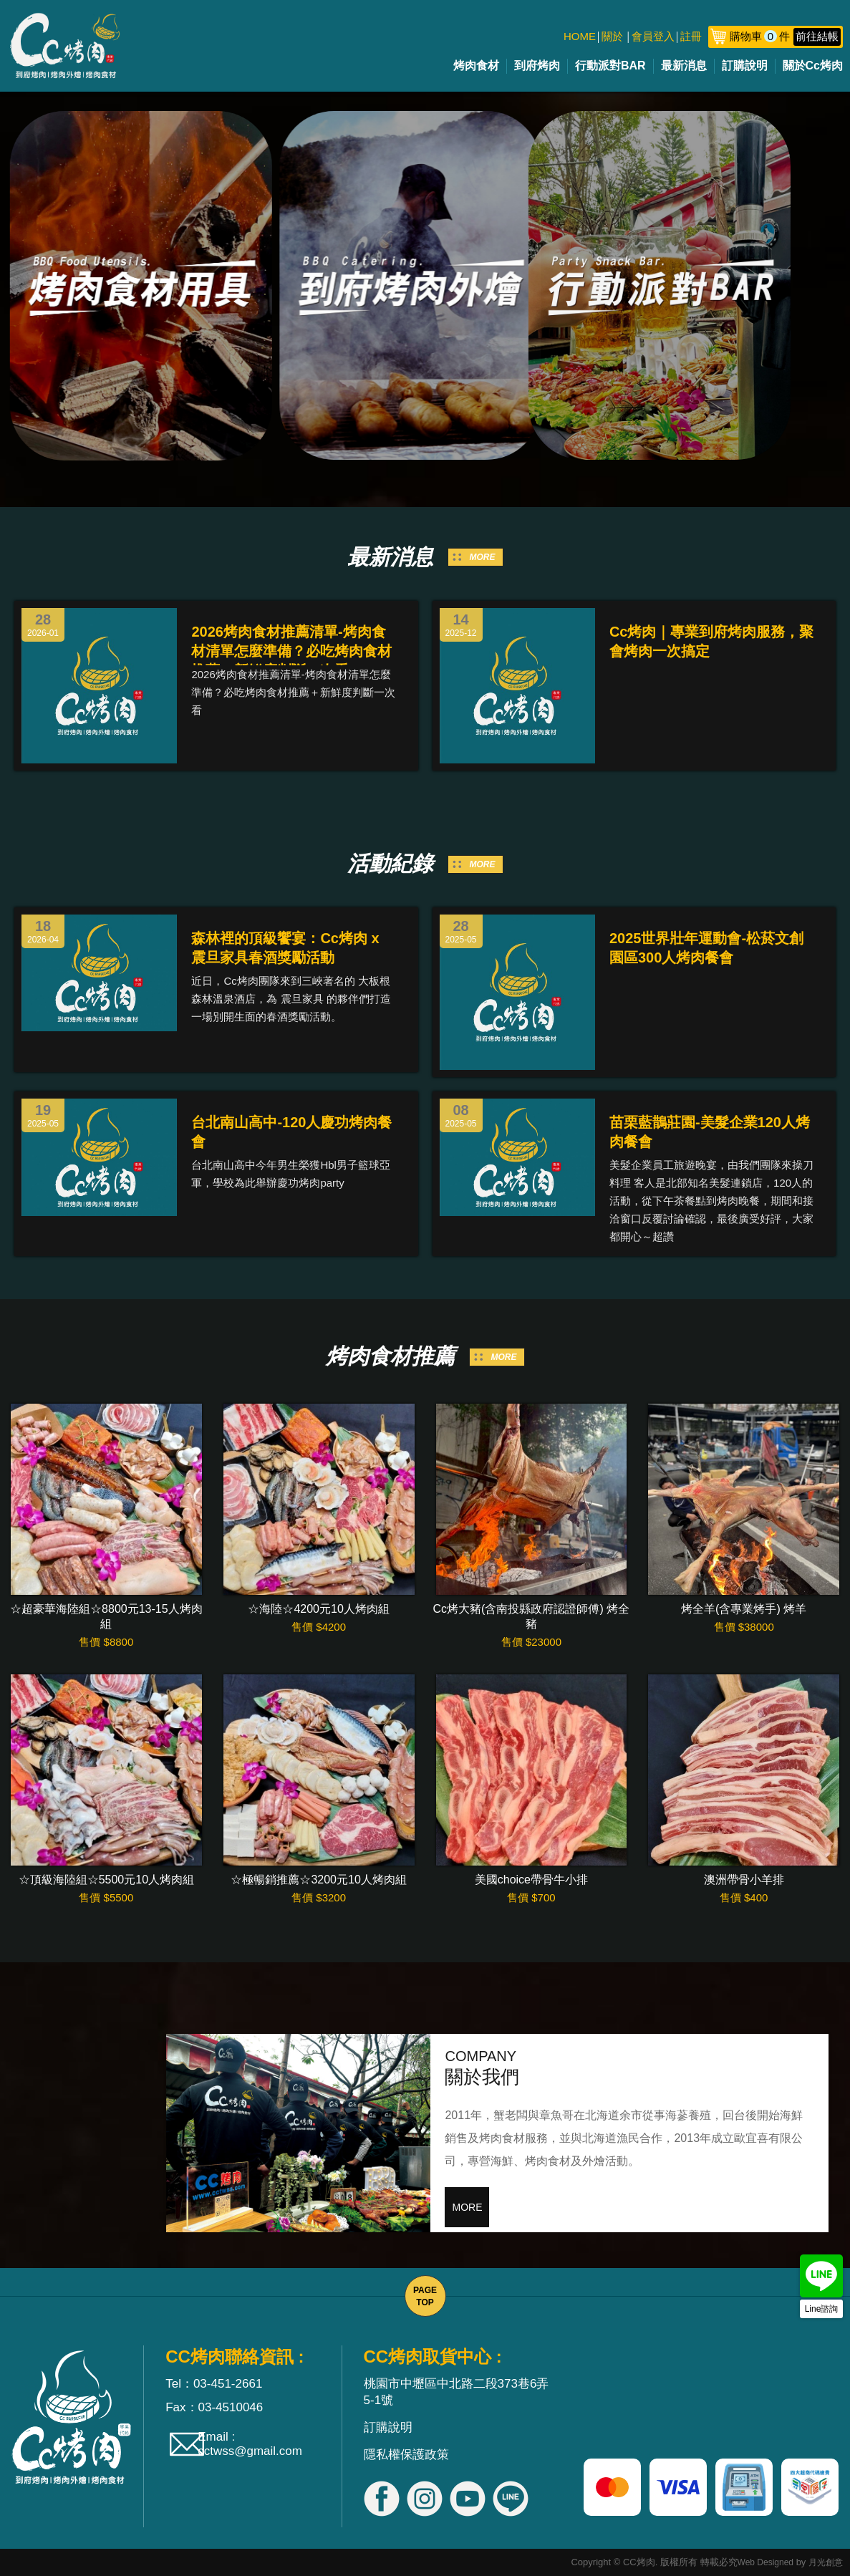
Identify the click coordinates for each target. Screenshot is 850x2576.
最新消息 (684, 65)
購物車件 (785, 36)
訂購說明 (745, 65)
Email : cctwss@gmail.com (250, 2444)
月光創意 (825, 2562)
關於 (612, 36)
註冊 (691, 36)
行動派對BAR (610, 65)
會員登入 (653, 36)
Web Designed (766, 2562)
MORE (483, 557)
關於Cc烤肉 (813, 65)
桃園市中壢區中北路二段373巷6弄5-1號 (456, 2392)
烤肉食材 (476, 65)
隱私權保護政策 (406, 2454)
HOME (580, 36)
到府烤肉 (537, 65)
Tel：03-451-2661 (213, 2384)
